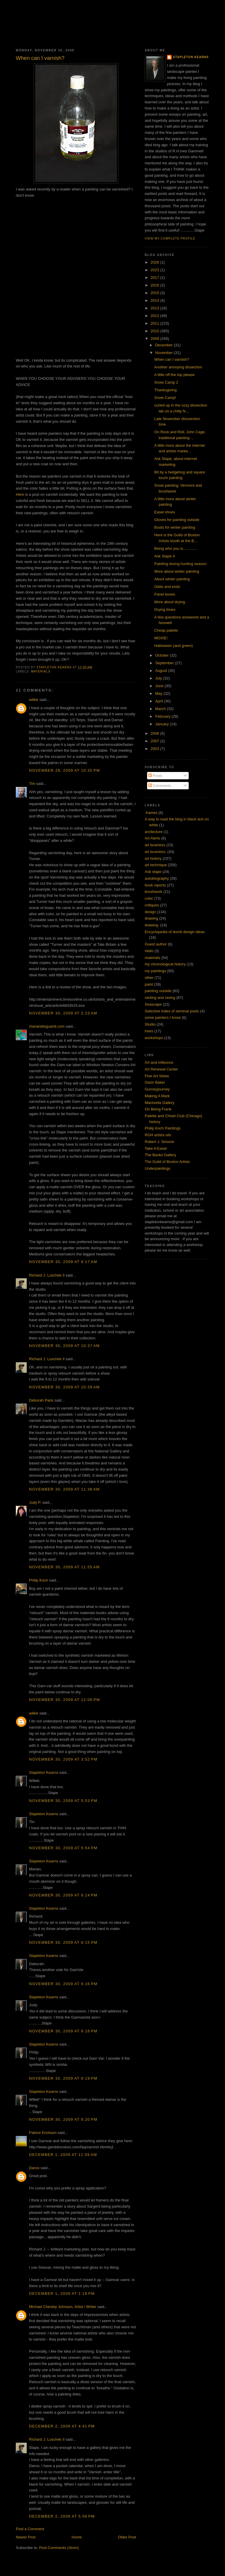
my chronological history (165, 964)
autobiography (157, 878)
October (162, 655)
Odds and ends (167, 586)
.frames (151, 812)
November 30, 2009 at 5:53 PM (63, 1800)
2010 (155, 331)
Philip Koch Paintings (162, 1128)
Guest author (156, 944)
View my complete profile (170, 238)
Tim (32, 783)
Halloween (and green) (173, 645)
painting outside (158, 991)
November (164, 352)
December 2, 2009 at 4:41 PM (62, 2426)
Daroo (34, 2168)
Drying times (164, 609)
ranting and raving (160, 997)
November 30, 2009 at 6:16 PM (63, 1984)
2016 (155, 285)
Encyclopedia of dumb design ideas (175, 932)
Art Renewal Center (161, 1069)
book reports (155, 885)
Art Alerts (152, 838)
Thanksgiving (165, 390)
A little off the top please (174, 374)
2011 (155, 323)
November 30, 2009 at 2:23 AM (63, 1013)
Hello (149, 951)
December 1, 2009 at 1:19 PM (62, 2293)
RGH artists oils (158, 1135)
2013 (155, 308)
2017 (155, 277)
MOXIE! (161, 638)
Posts (155, 775)
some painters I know (163, 1017)
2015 (155, 293)
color (149, 898)
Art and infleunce (159, 1062)
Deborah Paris (41, 1400)
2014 (155, 300)
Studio (150, 1024)
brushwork (153, 891)
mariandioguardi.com (46, 1026)
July (159, 678)
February (163, 716)
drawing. (152, 925)
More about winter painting (176, 571)
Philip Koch (38, 1580)
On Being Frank (158, 1109)
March (161, 709)
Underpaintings (157, 1168)
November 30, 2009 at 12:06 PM (64, 1699)
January (162, 724)
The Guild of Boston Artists (167, 1161)
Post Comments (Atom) (59, 2547)
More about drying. (170, 602)
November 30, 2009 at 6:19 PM (63, 2078)
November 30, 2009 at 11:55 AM (64, 1567)
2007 (155, 741)
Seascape (153, 1004)
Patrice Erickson (43, 2132)
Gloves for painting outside (176, 519)
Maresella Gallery (159, 1102)
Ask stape (153, 871)
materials (40, 671)
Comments (159, 785)
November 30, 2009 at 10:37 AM (64, 1345)
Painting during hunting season (180, 564)
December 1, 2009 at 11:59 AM (63, 2154)
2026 (155, 262)
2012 (155, 315)
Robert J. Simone (159, 1141)
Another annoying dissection (178, 367)
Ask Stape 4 (164, 556)
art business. (155, 851)
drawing (151, 918)
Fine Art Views (157, 1076)
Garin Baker (155, 1082)
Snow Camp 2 (166, 382)
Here (20, 494)
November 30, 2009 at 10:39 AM (64, 1387)
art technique (156, 865)
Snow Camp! (165, 397)
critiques (152, 905)
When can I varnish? (171, 359)
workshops (154, 1038)
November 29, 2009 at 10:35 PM (64, 770)
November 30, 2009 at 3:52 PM (63, 1759)
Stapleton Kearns (43, 1772)
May (159, 693)
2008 (155, 733)
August (161, 670)
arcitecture (154, 832)
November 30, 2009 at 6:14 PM (63, 1895)
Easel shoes (164, 512)
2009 (155, 338)
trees (149, 1031)
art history (153, 858)
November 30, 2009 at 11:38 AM (64, 1489)
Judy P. (35, 1502)
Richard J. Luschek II (46, 1275)
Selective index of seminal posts (172, 1011)
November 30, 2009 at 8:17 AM (63, 1262)
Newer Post (25, 2537)
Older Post (127, 2537)
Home (77, 2537)
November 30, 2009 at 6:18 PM (63, 2031)
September (165, 663)
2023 (155, 270)
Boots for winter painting (174, 527)
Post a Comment (30, 2529)
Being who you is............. (175, 548)
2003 (155, 748)
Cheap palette (166, 630)
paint (149, 984)
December (164, 345)
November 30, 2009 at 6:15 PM (63, 1942)
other (149, 977)
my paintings (155, 971)
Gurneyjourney (157, 1089)
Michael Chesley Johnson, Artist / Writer (62, 2306)
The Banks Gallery (160, 1155)
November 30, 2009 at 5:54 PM (63, 1848)
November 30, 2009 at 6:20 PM (63, 2119)
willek (33, 699)
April (159, 701)
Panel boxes (164, 594)
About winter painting (172, 579)
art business (155, 845)
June (160, 686)
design (150, 912)
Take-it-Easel (156, 1148)
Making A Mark (157, 1096)
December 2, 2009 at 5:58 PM (62, 2516)
